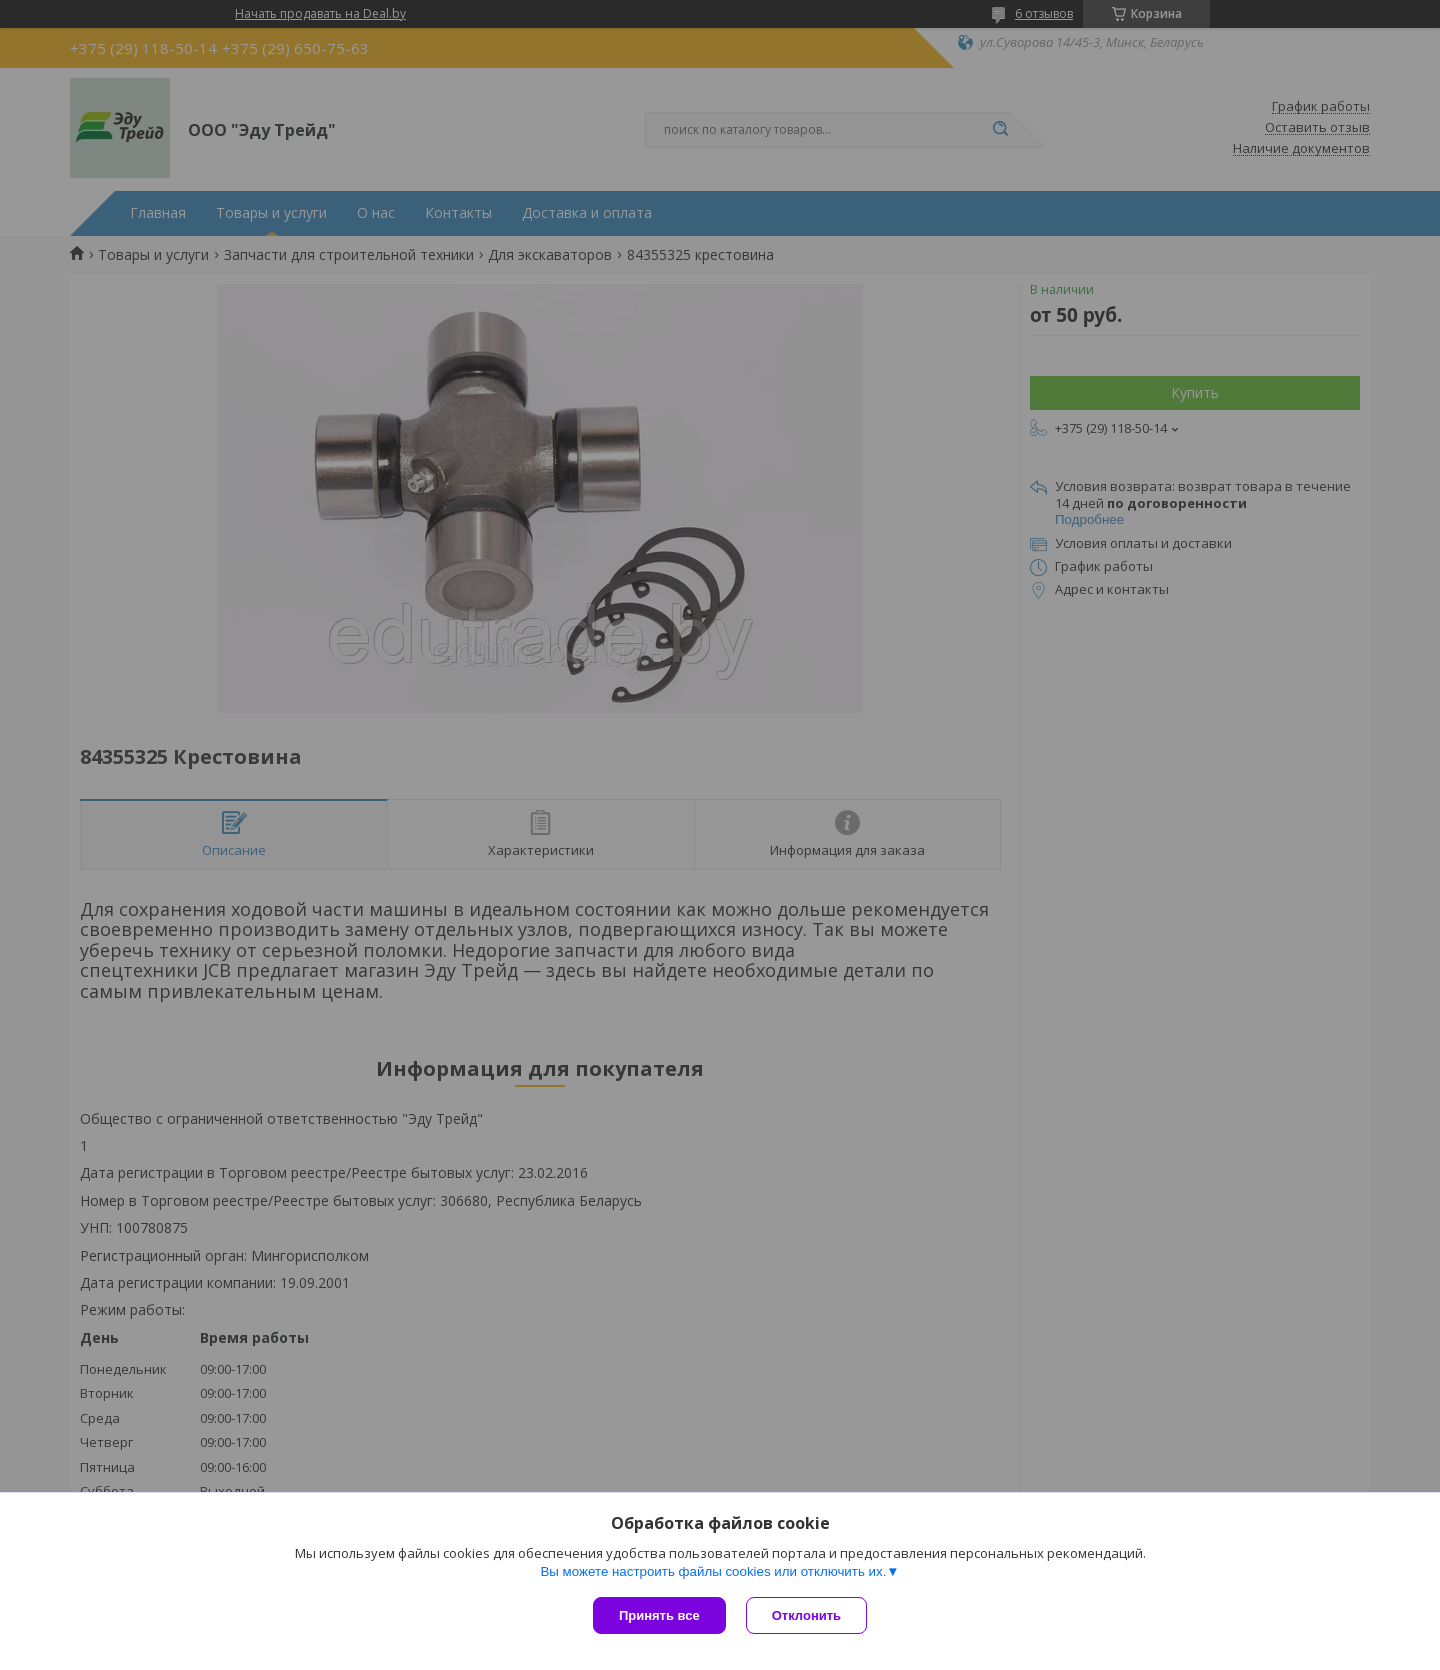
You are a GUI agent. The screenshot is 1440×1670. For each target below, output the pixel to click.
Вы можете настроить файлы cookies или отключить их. (713, 1571)
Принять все (659, 1615)
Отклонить (806, 1615)
